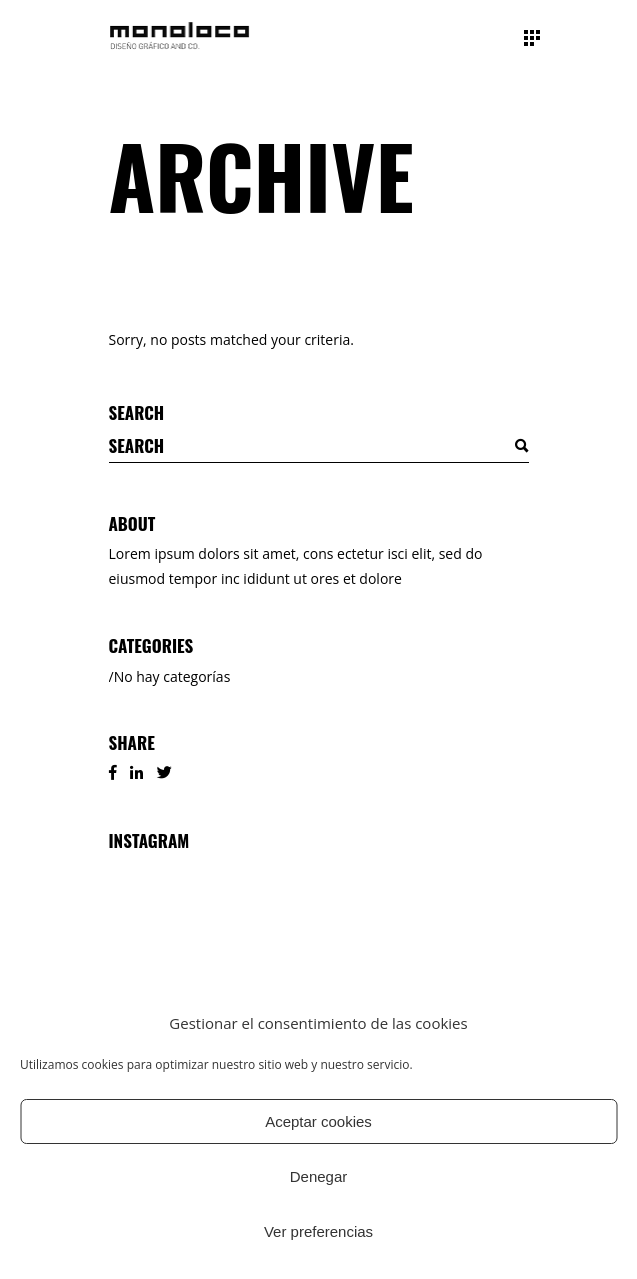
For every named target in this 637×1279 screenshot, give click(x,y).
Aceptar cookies (318, 1121)
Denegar (319, 1176)
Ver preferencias (318, 1231)
